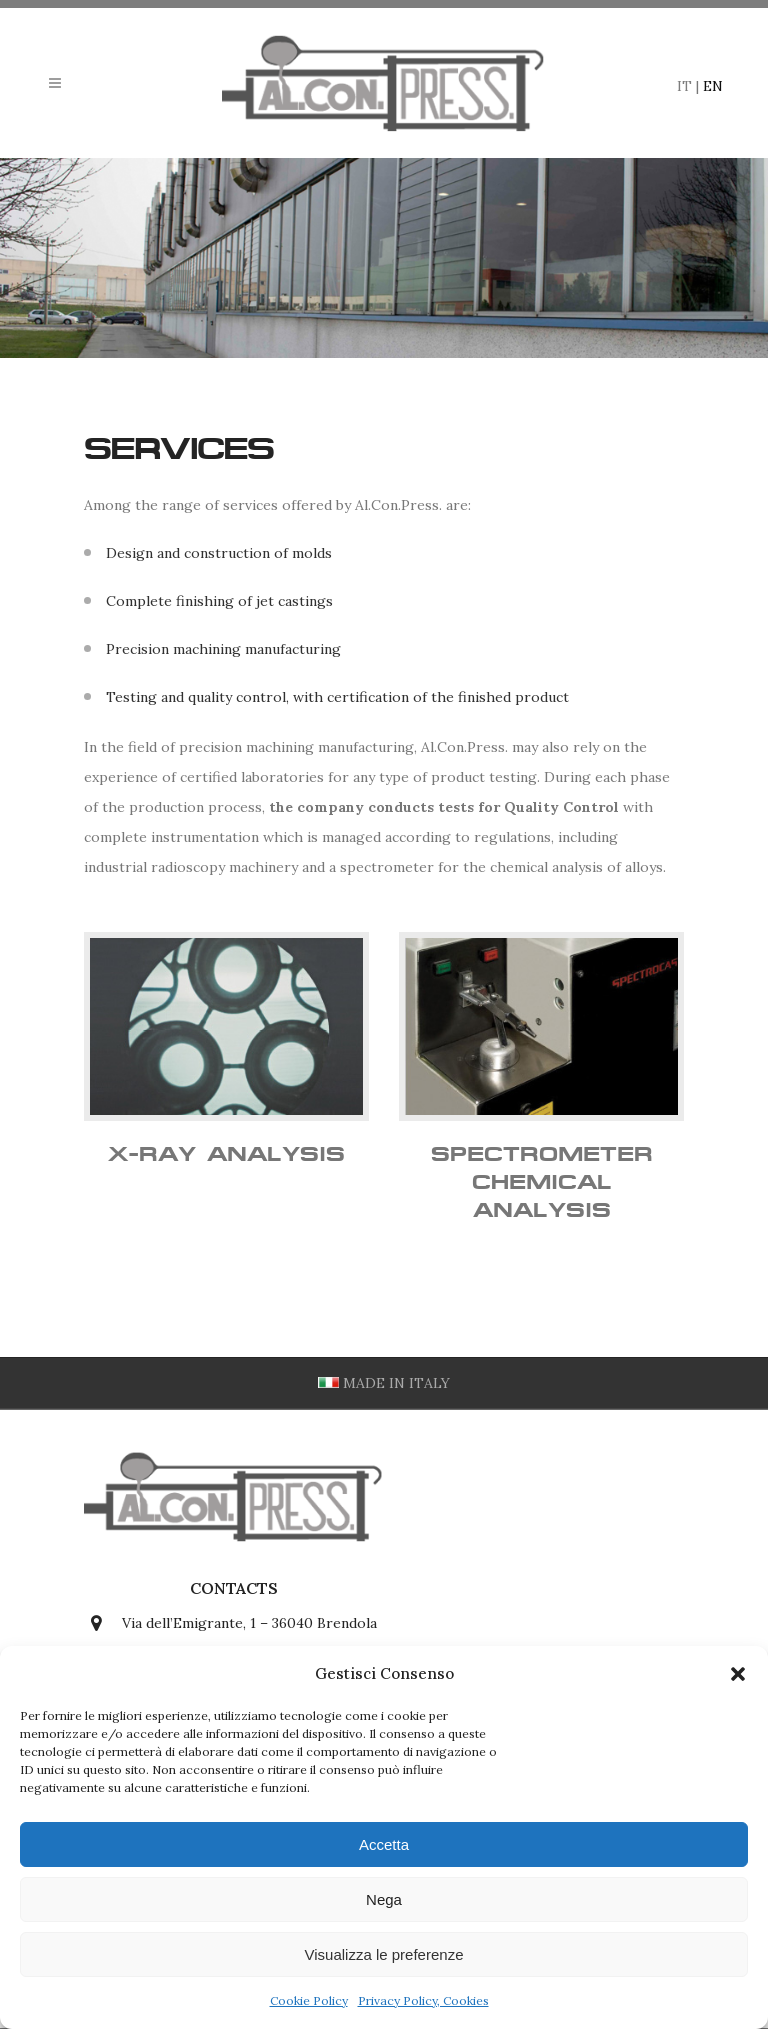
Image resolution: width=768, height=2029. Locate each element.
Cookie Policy (309, 2000)
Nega (384, 1899)
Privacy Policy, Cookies (423, 2000)
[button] (738, 1674)
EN (713, 86)
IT (684, 86)
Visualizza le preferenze (384, 1954)
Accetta (384, 1844)
